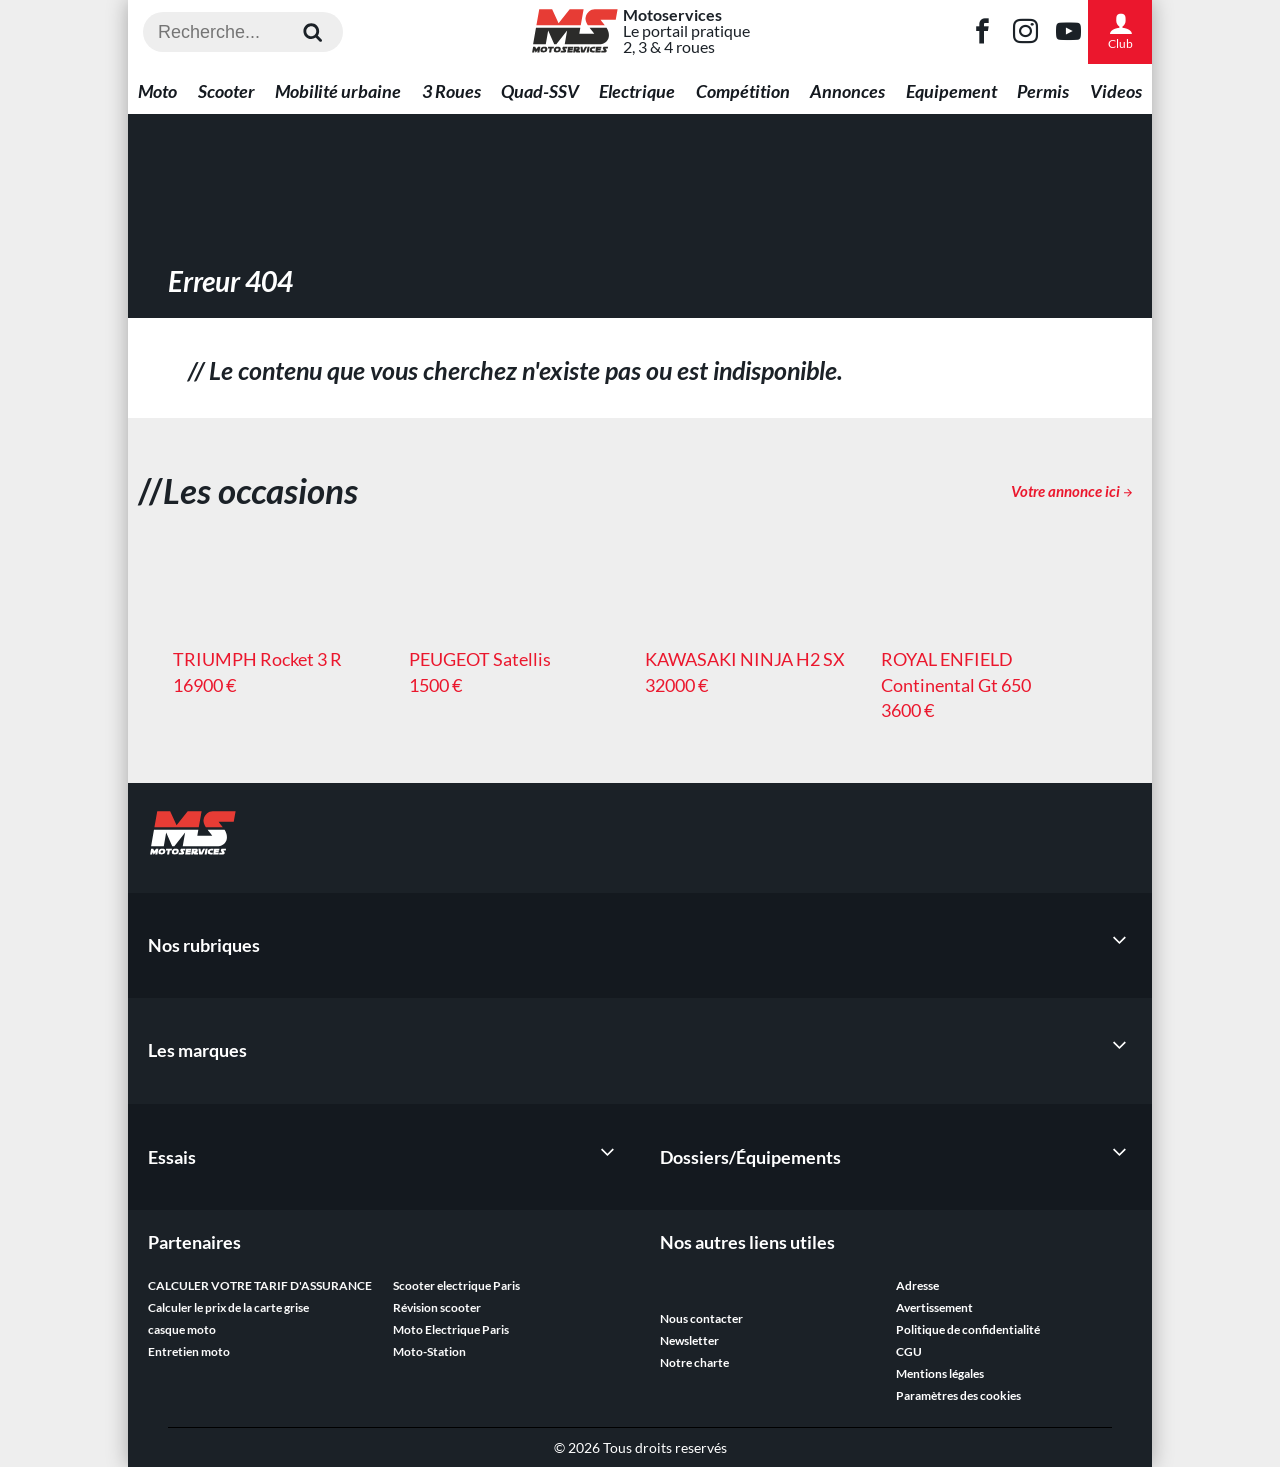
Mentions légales (940, 1373)
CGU (909, 1351)
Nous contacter (701, 1318)
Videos (1116, 91)
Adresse (917, 1285)
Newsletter (689, 1340)
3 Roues (451, 91)
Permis (1043, 91)
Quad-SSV (540, 91)
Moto (157, 91)
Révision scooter (437, 1307)
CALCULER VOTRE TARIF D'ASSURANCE (260, 1285)
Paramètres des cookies (958, 1395)
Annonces (847, 91)
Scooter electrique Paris (456, 1285)
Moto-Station (429, 1351)
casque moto (182, 1329)
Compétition (743, 91)
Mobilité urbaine (338, 91)
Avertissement (934, 1307)
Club (1120, 31)
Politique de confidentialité (968, 1329)
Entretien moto (189, 1351)
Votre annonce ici (1071, 491)
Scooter (226, 91)
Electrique (637, 91)
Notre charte (694, 1362)
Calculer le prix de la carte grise (228, 1307)
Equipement (951, 91)
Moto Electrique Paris (451, 1329)
